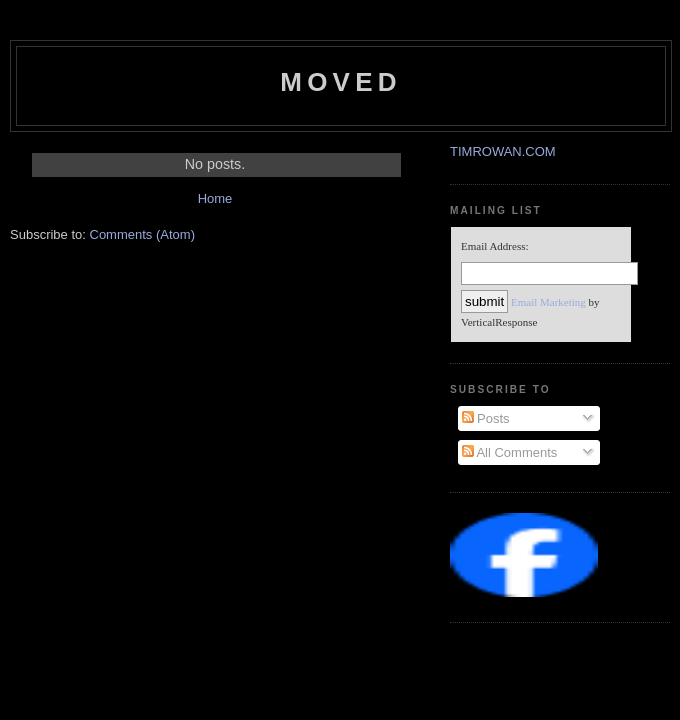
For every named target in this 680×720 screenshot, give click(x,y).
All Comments (510, 452)
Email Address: (495, 246)
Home (215, 198)
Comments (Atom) (142, 234)
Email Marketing (548, 302)
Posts (486, 418)
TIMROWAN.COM (503, 151)
